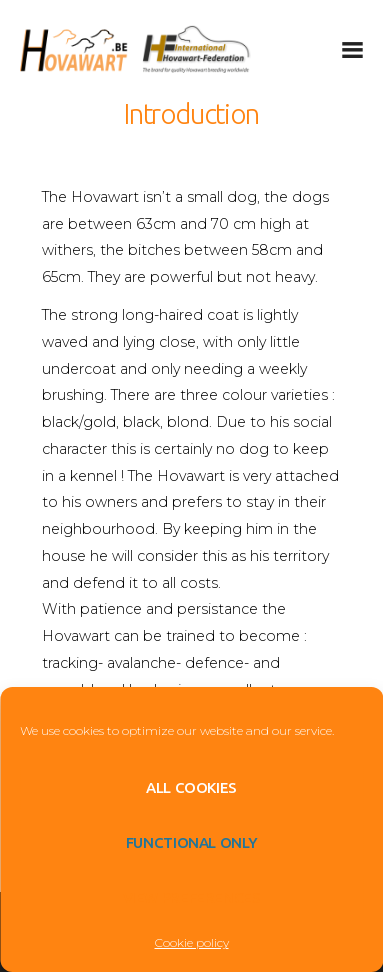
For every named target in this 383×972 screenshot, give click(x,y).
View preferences (192, 897)
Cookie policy (192, 942)
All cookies (191, 787)
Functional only (191, 842)
